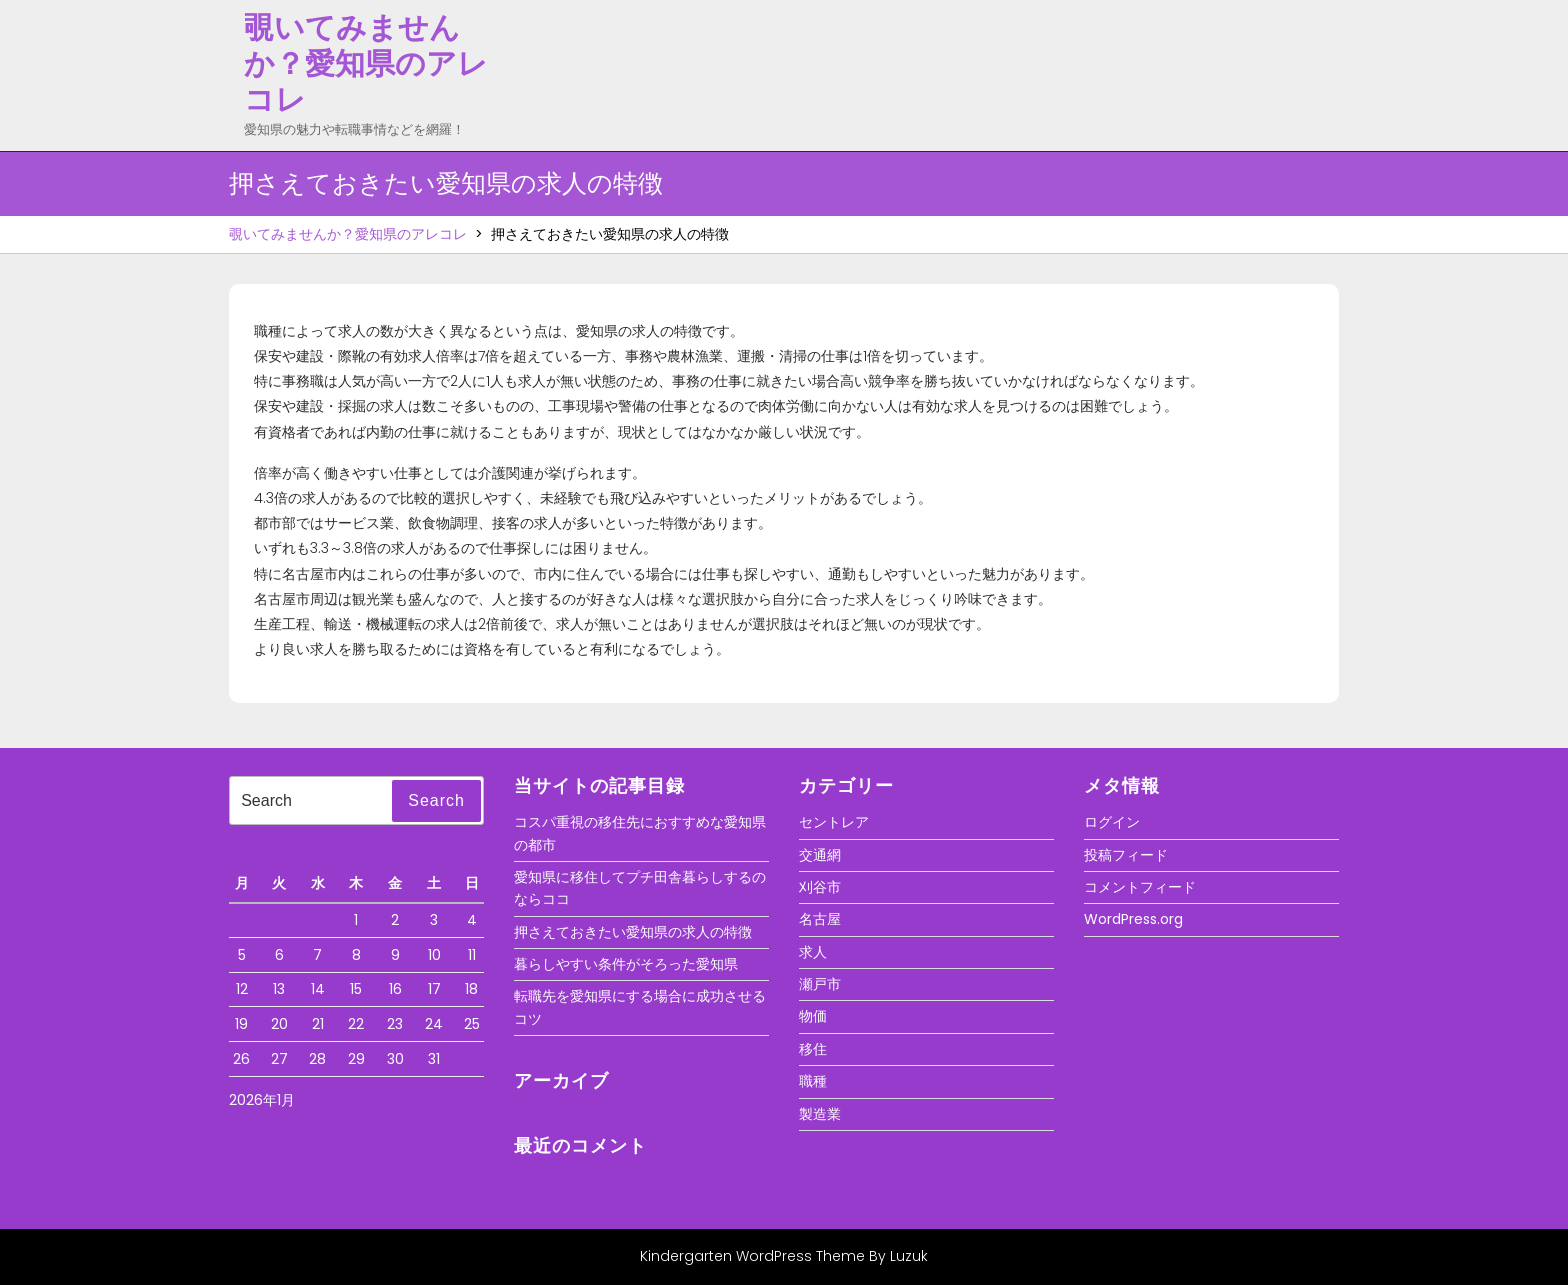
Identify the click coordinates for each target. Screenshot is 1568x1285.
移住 (813, 1049)
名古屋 (820, 919)
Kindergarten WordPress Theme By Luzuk (784, 1256)
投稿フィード (1126, 855)
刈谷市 (820, 887)
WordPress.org (1133, 919)
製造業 (820, 1114)
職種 (813, 1081)
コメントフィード (1140, 887)
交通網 (820, 855)
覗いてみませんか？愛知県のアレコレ (366, 64)
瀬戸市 (820, 984)
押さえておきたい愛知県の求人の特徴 (633, 932)
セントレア (834, 822)
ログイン (1112, 822)
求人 (813, 952)
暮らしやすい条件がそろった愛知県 (626, 964)
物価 (813, 1016)
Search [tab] (436, 800)
